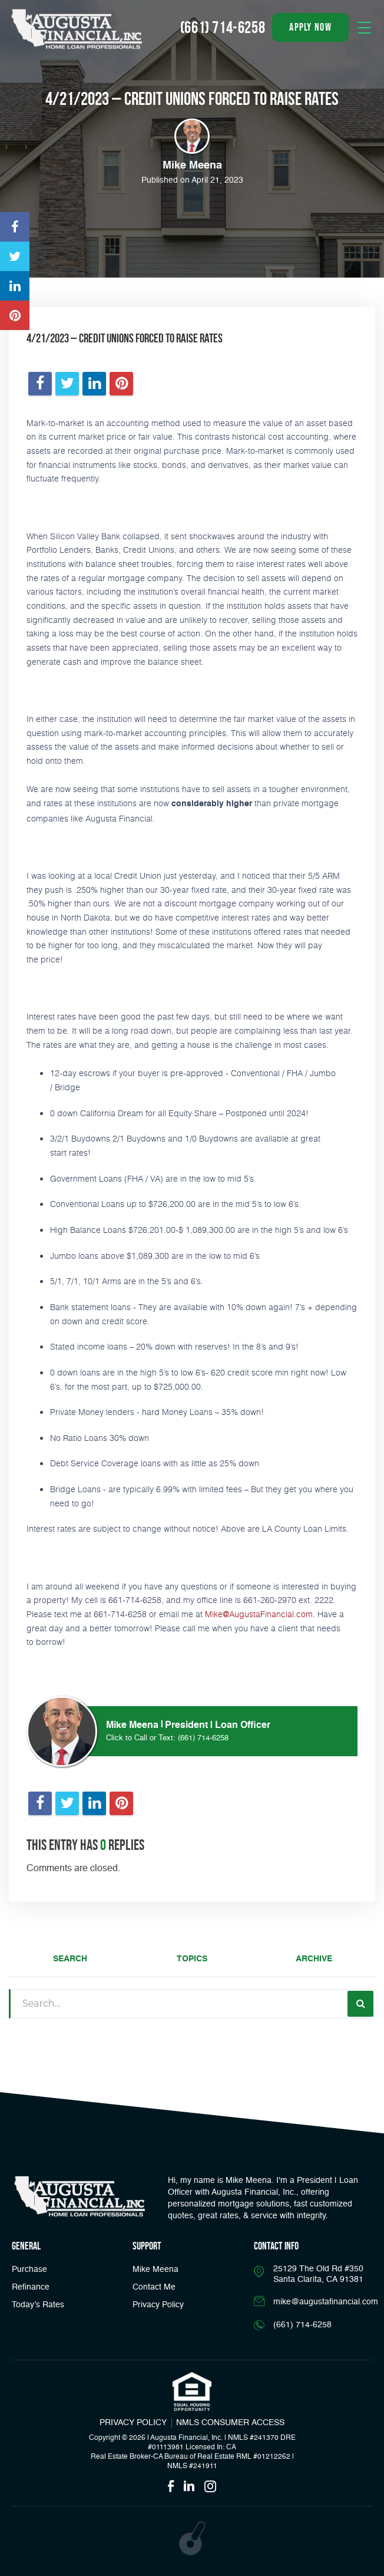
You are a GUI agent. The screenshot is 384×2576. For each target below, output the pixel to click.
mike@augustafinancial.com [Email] (325, 2302)
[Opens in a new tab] (14, 227)
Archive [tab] (314, 1959)
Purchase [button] (29, 2269)
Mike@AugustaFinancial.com (259, 1614)
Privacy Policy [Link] (158, 2305)
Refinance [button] (30, 2287)
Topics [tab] (192, 1959)
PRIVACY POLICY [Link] (133, 2423)
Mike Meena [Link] (155, 2269)
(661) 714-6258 (203, 1738)
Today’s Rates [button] (38, 2305)
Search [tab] (70, 1959)
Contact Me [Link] (154, 2287)
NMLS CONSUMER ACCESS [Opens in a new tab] (230, 2423)
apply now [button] (310, 27)
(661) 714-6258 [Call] (222, 27)
